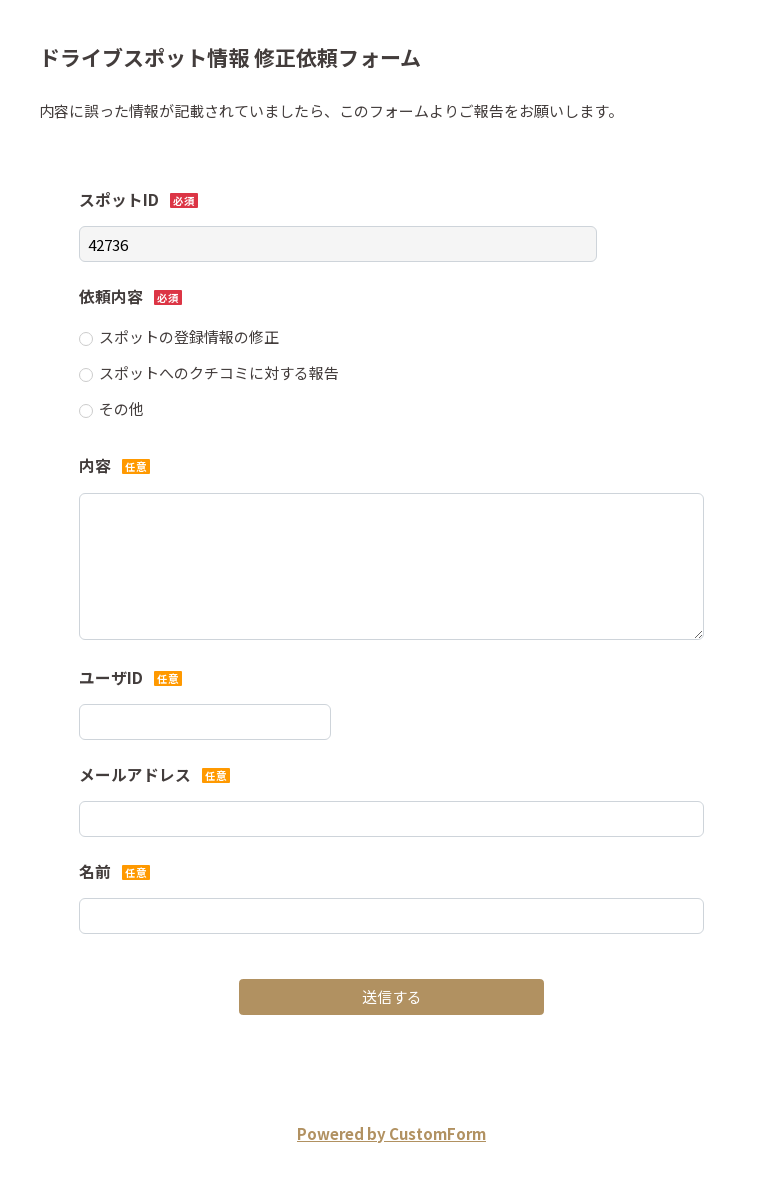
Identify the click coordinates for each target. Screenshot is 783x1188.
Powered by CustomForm (391, 1133)
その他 (121, 408)
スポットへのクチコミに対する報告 (219, 372)
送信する (392, 996)
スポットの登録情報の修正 (189, 336)
